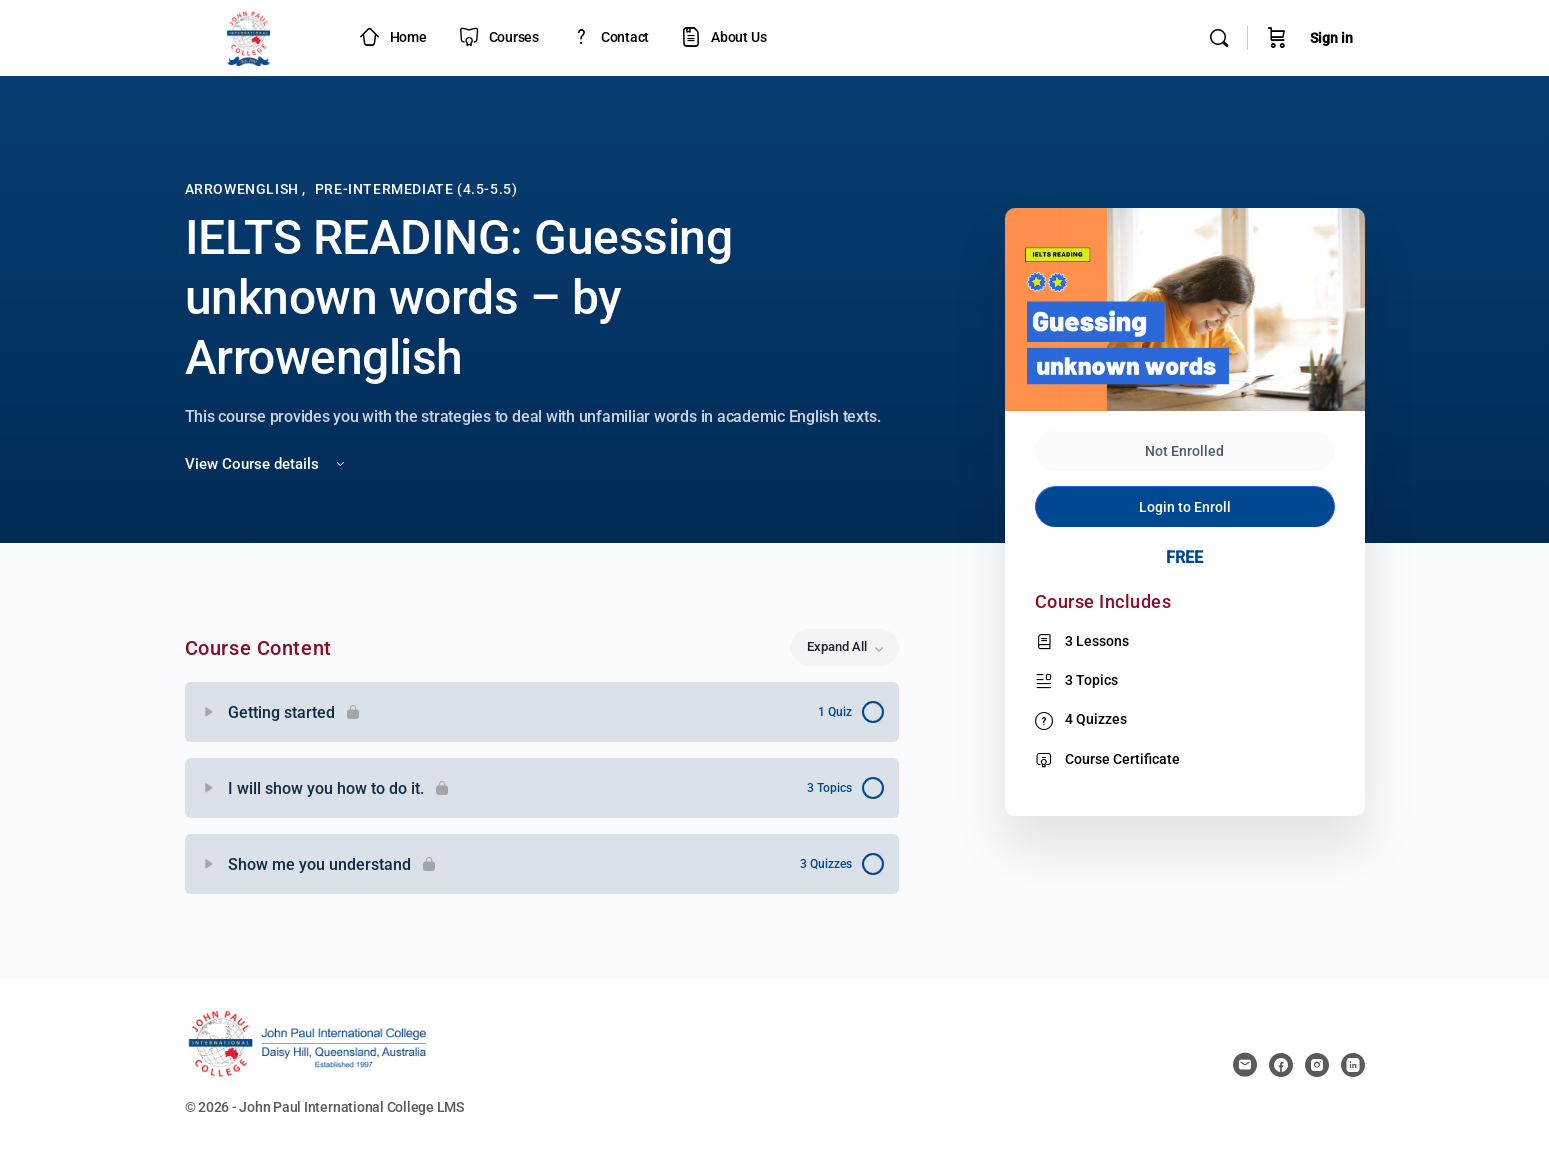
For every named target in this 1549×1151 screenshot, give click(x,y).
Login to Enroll (1185, 507)
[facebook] (1281, 1065)
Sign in (1331, 38)
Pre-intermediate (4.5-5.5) (416, 189)
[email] (1245, 1065)
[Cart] (1277, 38)
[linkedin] (1353, 1065)
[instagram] (1317, 1065)
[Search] (1219, 38)
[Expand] (209, 712)
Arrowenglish (244, 189)
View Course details (266, 464)
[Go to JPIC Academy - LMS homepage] (249, 36)
